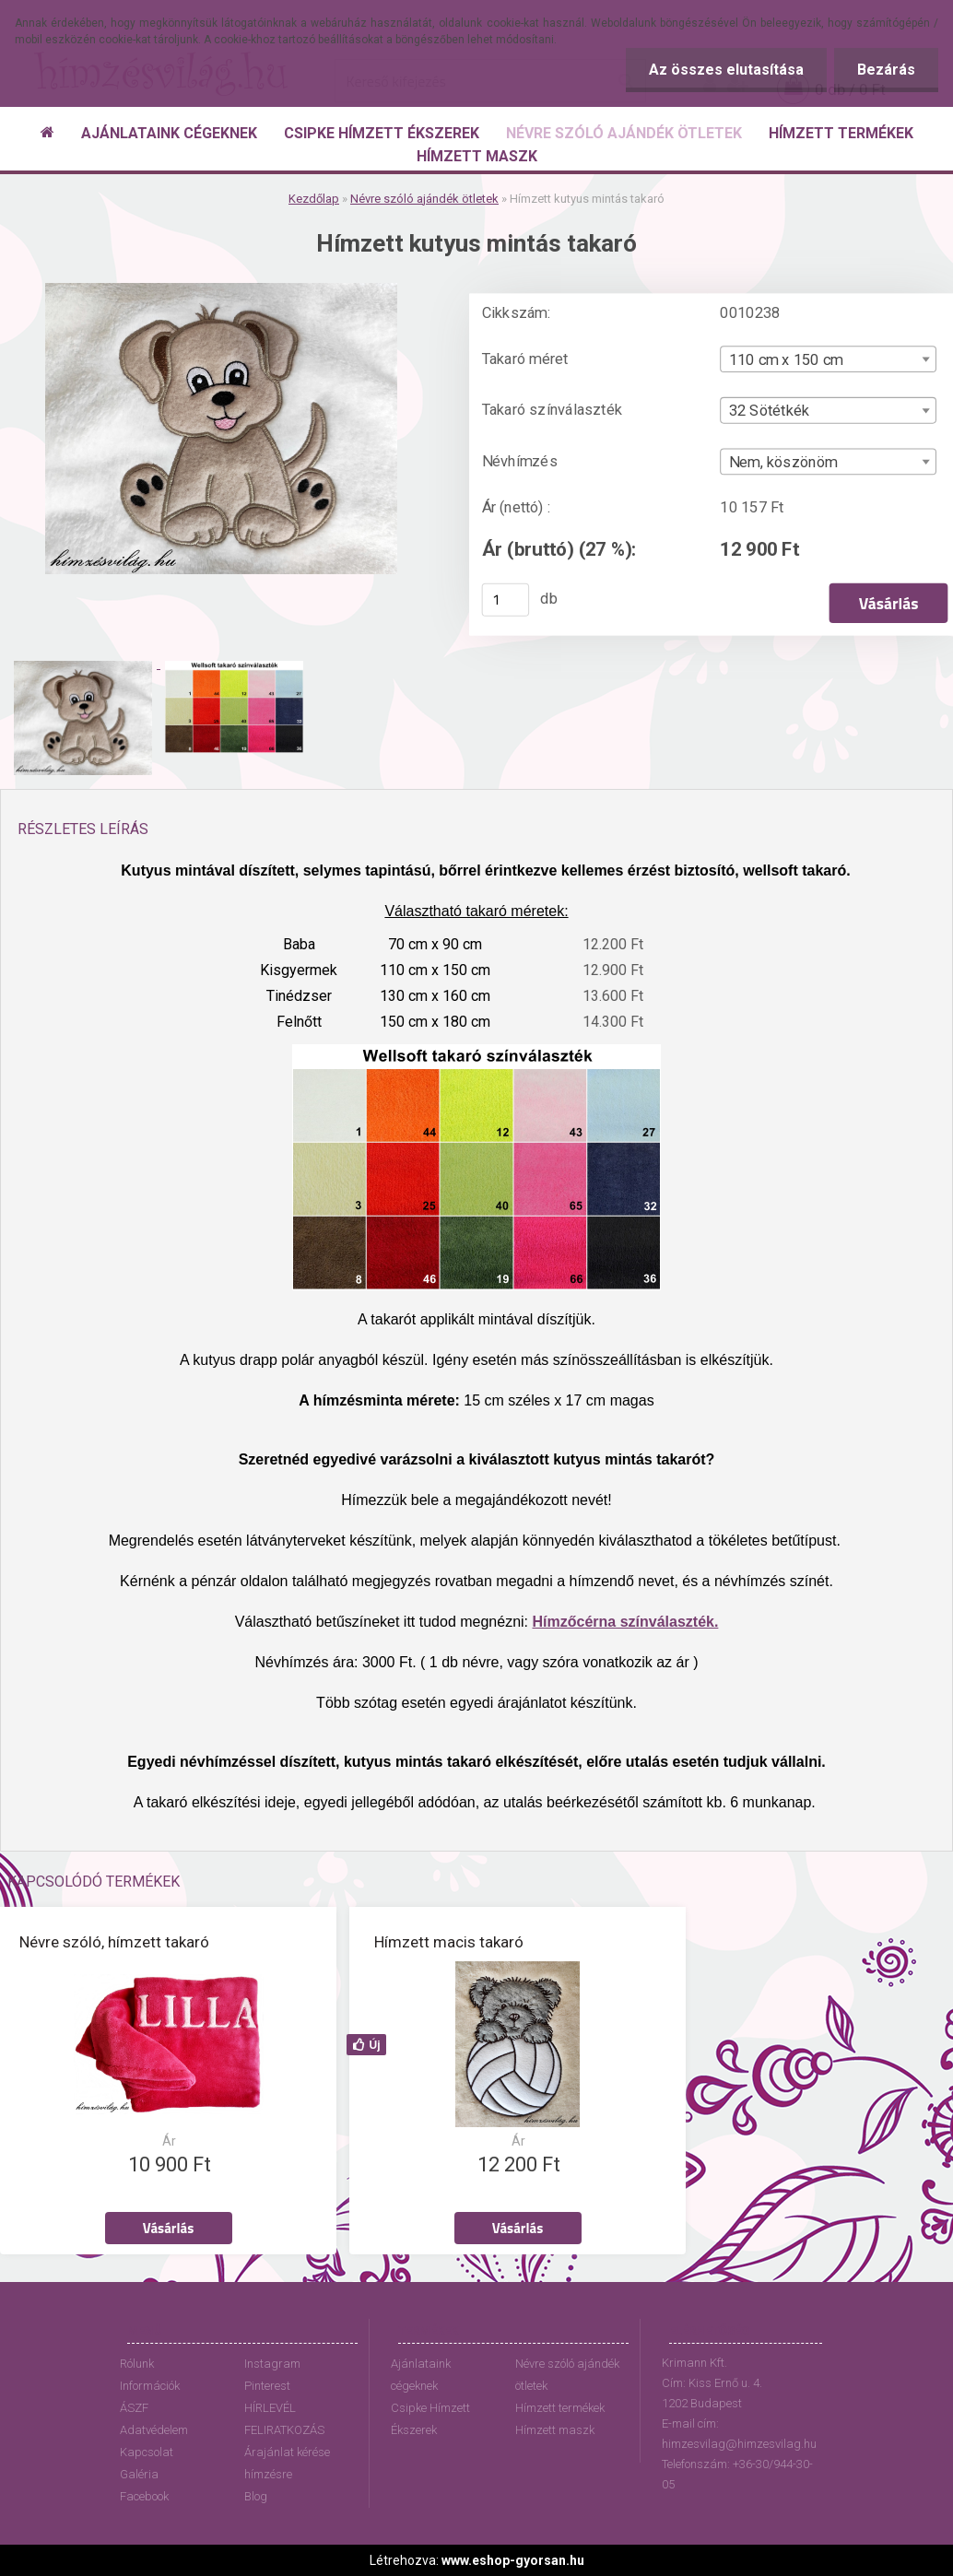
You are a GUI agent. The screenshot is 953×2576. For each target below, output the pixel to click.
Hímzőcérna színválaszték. (626, 1621)
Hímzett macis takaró (449, 1942)
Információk (150, 2386)
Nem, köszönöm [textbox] (783, 462)
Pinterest (267, 2386)
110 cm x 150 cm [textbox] (786, 359)
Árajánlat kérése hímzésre (287, 2463)
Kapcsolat (146, 2452)
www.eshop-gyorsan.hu (512, 2560)
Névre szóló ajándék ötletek (424, 199)
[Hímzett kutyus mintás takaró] (221, 290)
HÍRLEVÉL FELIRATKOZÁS (284, 2419)
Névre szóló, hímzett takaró (114, 1942)
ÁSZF (134, 2408)
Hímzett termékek (560, 2408)
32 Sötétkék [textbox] (769, 411)
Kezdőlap (313, 199)
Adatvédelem (154, 2430)
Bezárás (886, 69)
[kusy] (506, 600)
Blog (255, 2496)
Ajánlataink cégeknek (421, 2375)
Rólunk (137, 2363)
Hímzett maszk (554, 2430)
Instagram (272, 2363)
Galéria (139, 2474)
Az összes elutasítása (726, 69)
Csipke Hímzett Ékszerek (430, 2419)
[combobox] (828, 359)
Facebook (144, 2496)
